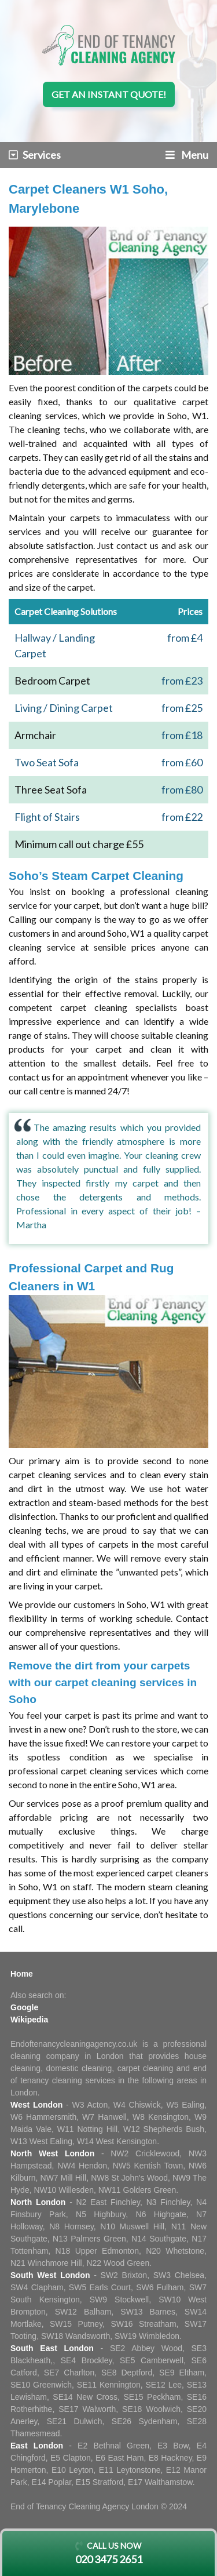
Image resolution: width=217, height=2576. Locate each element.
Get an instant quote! (109, 94)
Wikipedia (29, 2019)
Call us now (108, 2554)
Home (21, 1973)
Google (24, 2007)
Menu (186, 154)
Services (35, 154)
